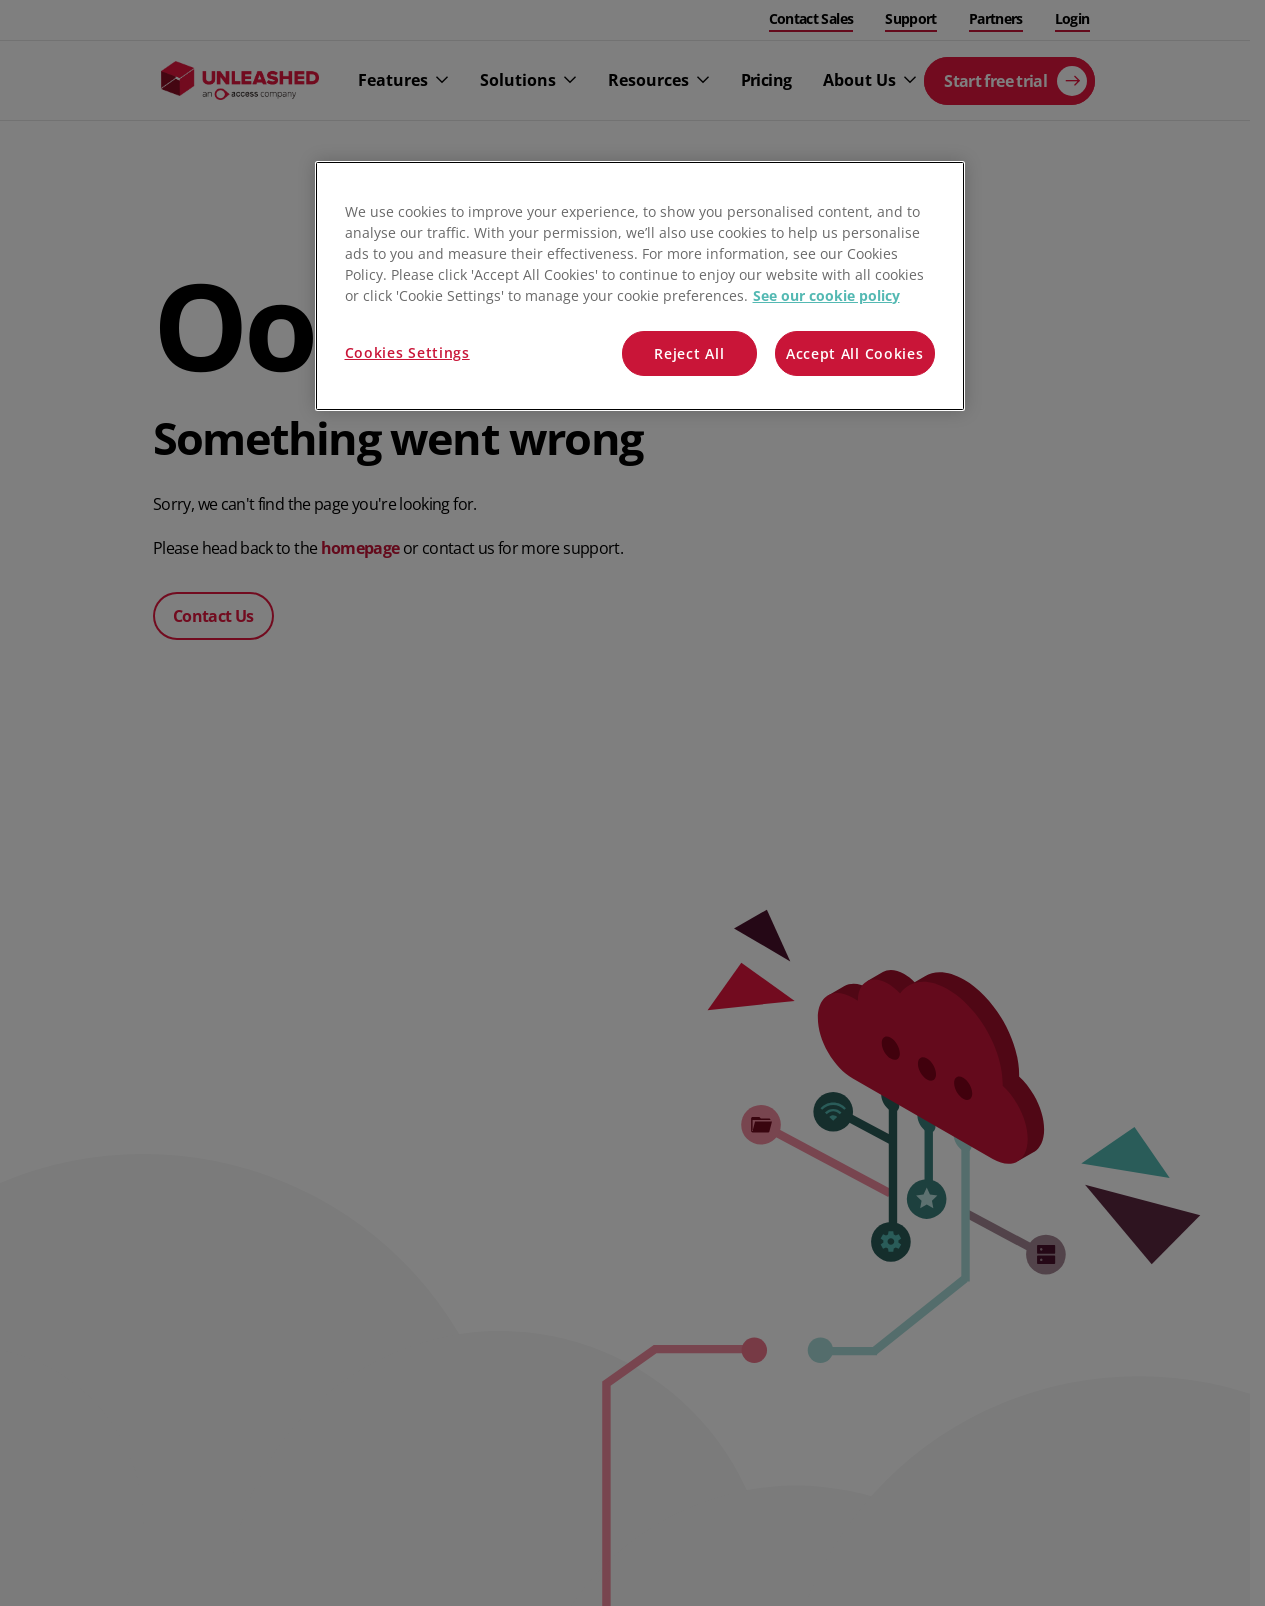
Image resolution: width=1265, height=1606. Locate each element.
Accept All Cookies (855, 353)
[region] (640, 286)
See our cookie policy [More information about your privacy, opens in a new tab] (826, 295)
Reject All (689, 353)
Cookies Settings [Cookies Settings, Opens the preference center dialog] (407, 352)
